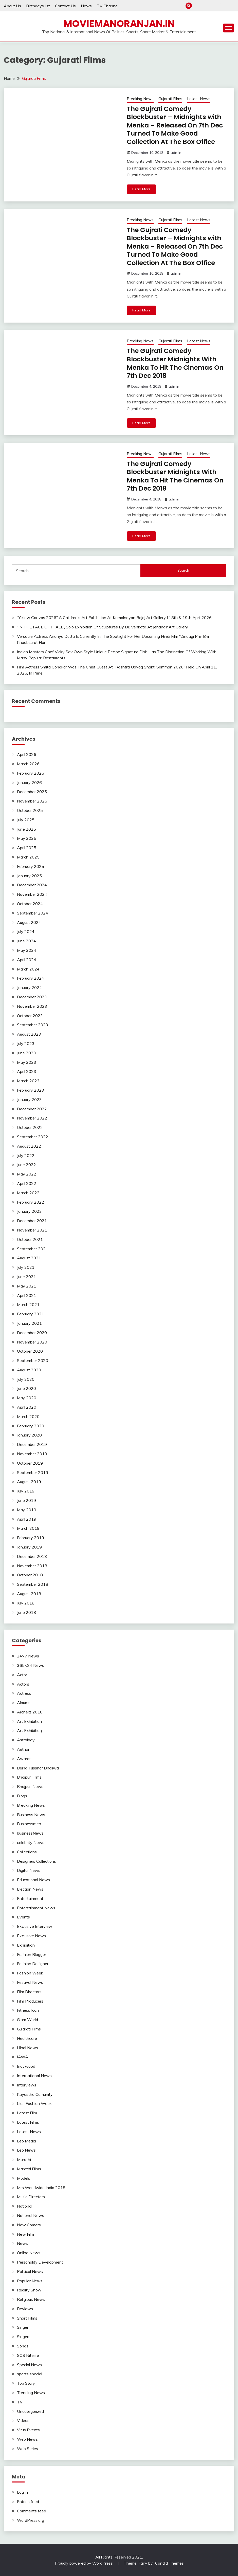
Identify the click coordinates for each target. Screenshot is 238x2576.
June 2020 (26, 1388)
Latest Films (28, 2121)
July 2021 (25, 1267)
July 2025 (25, 819)
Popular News (30, 2280)
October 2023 (30, 1015)
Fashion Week (30, 1972)
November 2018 (32, 1565)
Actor (22, 1674)
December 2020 (32, 1332)
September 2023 (32, 1024)
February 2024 (30, 977)
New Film (25, 2233)
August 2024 (29, 922)
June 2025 (26, 828)
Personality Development (40, 2261)
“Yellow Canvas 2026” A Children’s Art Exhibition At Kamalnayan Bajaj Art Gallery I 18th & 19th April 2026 (114, 617)
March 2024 (28, 968)
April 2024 (26, 959)
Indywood (26, 2065)
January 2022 (29, 1211)
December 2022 (32, 1108)
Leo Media (26, 2140)
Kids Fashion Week (34, 2103)
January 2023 (29, 1099)
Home (197, 6)
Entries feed (28, 2501)
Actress (24, 1692)
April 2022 (26, 1183)
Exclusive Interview (34, 1926)
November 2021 (32, 1229)
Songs (22, 2345)
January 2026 (29, 782)
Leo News (26, 2149)
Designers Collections (36, 1860)
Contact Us (65, 5)
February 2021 (30, 1313)
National (24, 2205)
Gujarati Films (170, 98)
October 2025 (30, 810)
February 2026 (30, 772)
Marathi (24, 2159)
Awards (24, 1758)
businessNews (30, 1832)
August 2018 (29, 1593)
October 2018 (30, 1574)
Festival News (30, 1982)
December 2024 (32, 884)
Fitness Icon (28, 2009)
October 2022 (30, 1127)
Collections (27, 1851)
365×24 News (30, 1665)
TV (20, 2401)
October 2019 (30, 1462)
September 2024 (32, 912)
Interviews (26, 2084)
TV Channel (107, 5)
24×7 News (28, 1655)
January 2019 (29, 1546)
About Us (12, 5)
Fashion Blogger (31, 1953)
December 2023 (32, 996)
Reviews (25, 2308)
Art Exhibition (29, 1721)
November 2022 (32, 1117)
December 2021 (32, 1220)
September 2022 (32, 1136)
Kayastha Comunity (35, 2093)
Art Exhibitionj (30, 1730)
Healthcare (27, 2038)
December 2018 (32, 1556)
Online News (28, 2252)
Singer (22, 2326)
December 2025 (32, 791)
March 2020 (28, 1416)
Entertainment (30, 1898)
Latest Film (27, 2112)
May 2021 (26, 1285)
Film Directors (29, 1991)
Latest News (198, 98)
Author (23, 1748)
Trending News (31, 2392)
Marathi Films (29, 2168)
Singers (23, 2336)
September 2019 (32, 1472)
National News (30, 2215)
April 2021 (26, 1294)
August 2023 (29, 1033)
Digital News (28, 1870)
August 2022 (29, 1145)
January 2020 (29, 1434)
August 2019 (29, 1481)
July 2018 (25, 1602)
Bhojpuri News (30, 1786)
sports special (29, 2373)
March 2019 (28, 1527)
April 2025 (26, 847)
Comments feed (31, 2510)
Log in (22, 2491)
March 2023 (28, 1080)
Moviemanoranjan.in (119, 23)
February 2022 (30, 1201)
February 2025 (30, 866)
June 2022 (26, 1164)
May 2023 (26, 1061)
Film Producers (30, 2000)
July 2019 (25, 1490)
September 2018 (32, 1583)
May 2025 (26, 838)
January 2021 (29, 1323)
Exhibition (26, 1944)
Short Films (27, 2317)
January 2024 (29, 987)
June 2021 (26, 1276)
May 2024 (26, 950)
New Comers (29, 2224)
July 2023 (25, 1043)
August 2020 (29, 1369)
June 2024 (26, 940)
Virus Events (28, 2429)
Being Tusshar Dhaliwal (38, 1767)
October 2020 (30, 1350)
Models (23, 2177)
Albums (23, 1702)
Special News (29, 2364)
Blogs (22, 1795)
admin (176, 152)
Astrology (26, 1739)
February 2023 (30, 1089)
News (86, 5)
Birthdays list (38, 5)
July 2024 (25, 931)
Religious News (31, 2299)
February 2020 (30, 1425)
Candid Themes (169, 2562)
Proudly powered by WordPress (84, 2562)
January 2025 (29, 875)
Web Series (27, 2448)
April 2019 (26, 1518)
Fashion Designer (32, 1963)
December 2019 (32, 1444)
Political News (30, 2271)
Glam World (27, 2019)
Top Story (26, 2382)
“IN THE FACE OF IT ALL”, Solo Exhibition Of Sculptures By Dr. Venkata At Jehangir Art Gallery (102, 626)
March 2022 (28, 1192)
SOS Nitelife (28, 2355)
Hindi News (27, 2047)
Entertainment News (36, 1907)
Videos (23, 2420)
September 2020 (32, 1360)
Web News (27, 2438)
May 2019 (26, 1509)
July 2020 (25, 1379)
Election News (30, 1888)
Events (23, 1916)
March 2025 (28, 856)
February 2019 (30, 1537)
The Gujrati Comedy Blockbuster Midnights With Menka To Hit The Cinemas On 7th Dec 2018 (176, 363)
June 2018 (26, 1611)
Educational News (33, 1879)
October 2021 (30, 1239)
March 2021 (28, 1304)
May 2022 (26, 1173)
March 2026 (28, 763)
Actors (23, 1683)
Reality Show (29, 2289)
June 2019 (26, 1500)
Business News (31, 1814)
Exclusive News (31, 1935)
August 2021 (29, 1257)
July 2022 (25, 1155)
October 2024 (30, 903)
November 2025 (32, 800)
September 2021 (32, 1248)
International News (34, 2075)
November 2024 (32, 894)
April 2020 (26, 1406)
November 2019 (32, 1453)
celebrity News (30, 1842)
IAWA (22, 2056)
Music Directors (31, 2196)
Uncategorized (30, 2411)
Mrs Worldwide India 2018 (41, 2187)
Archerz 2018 (30, 1711)
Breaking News (140, 98)
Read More (141, 189)
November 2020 (32, 1341)
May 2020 (26, 1397)
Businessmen (29, 1823)
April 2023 (26, 1071)
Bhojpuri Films (29, 1776)
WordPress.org (30, 2520)
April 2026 (26, 754)
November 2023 (32, 1006)
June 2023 (26, 1052)
